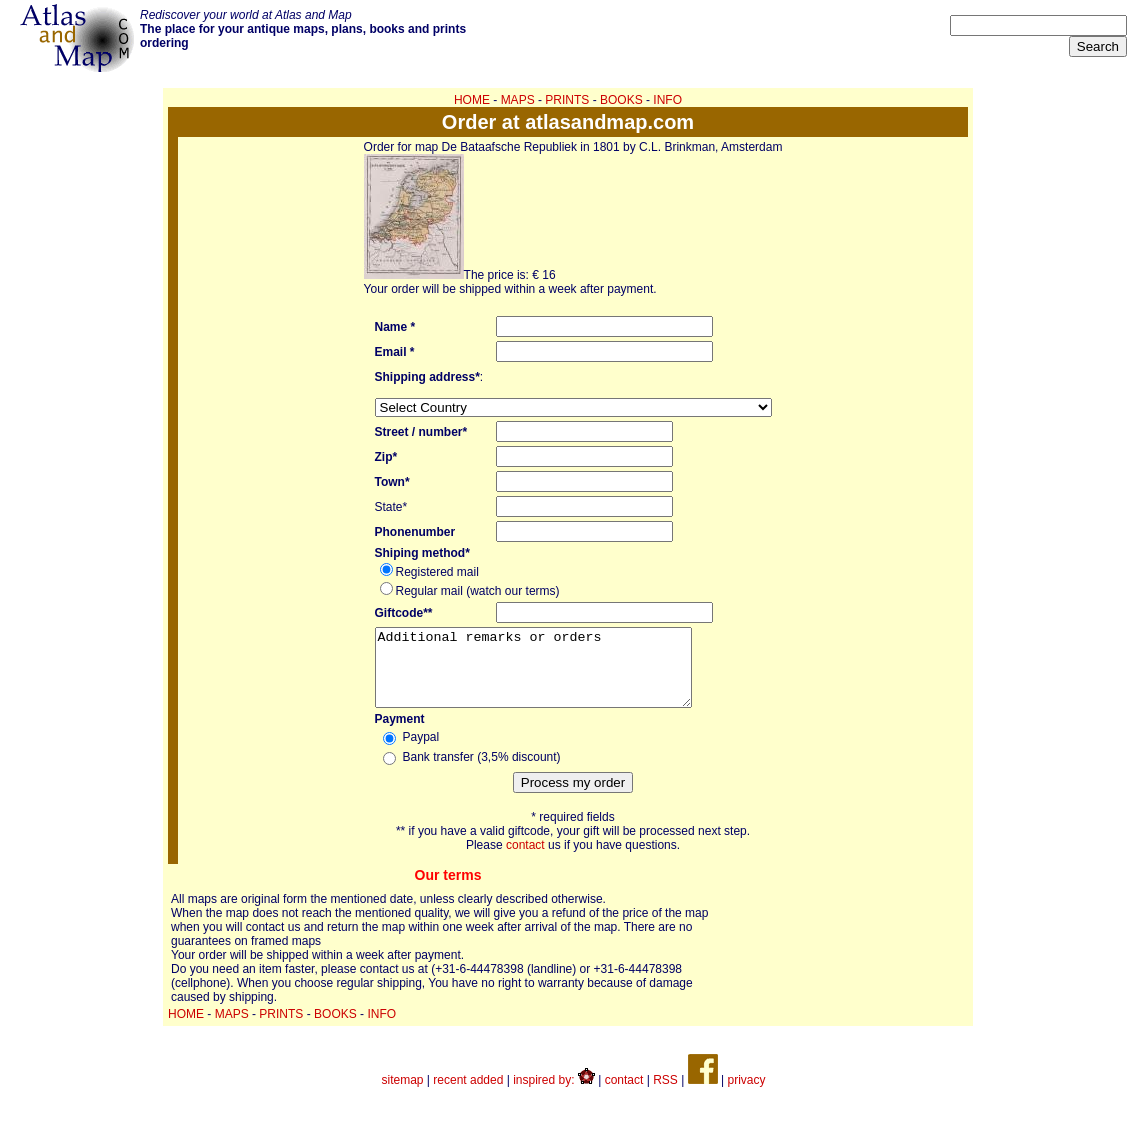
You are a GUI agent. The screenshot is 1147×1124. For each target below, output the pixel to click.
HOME (472, 100)
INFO (667, 100)
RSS (665, 1095)
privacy (746, 1095)
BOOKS (621, 100)
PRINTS (567, 100)
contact (525, 860)
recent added (468, 1095)
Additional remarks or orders (552, 675)
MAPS (518, 100)
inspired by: (554, 1095)
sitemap (403, 1095)
